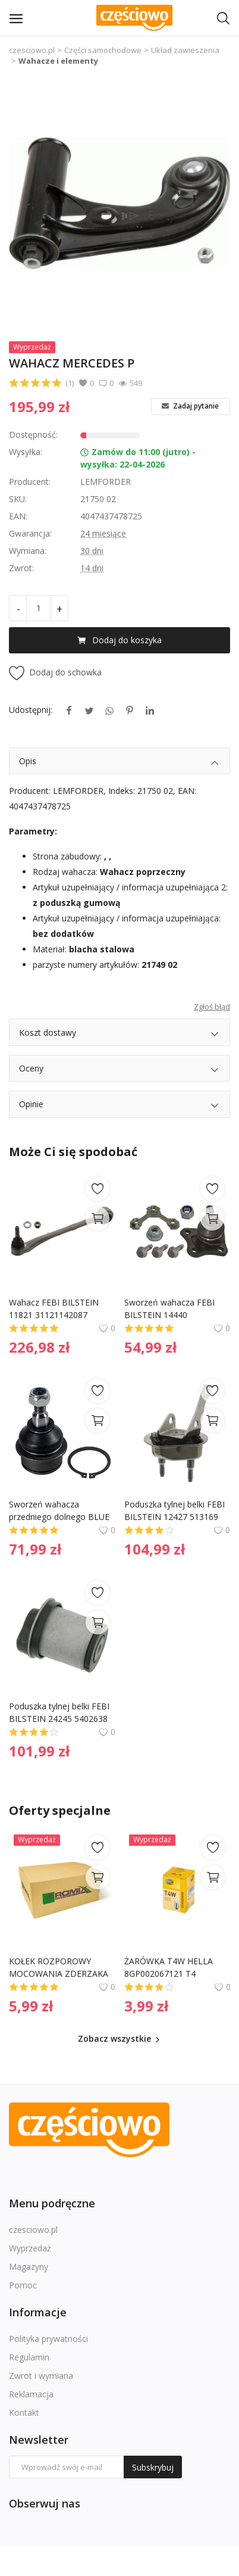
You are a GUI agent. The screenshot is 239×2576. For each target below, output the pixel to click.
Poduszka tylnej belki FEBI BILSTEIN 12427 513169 (175, 1510)
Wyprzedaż (30, 2248)
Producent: (30, 481)
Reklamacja (31, 2394)
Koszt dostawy (119, 1034)
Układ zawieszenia (185, 50)
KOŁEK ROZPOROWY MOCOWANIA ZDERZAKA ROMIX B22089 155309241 (61, 1967)
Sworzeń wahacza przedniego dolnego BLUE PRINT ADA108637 (60, 1511)
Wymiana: (27, 550)
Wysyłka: (25, 451)
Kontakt (24, 2412)
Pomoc (23, 2285)
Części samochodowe (102, 50)
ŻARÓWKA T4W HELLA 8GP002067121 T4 (169, 1967)
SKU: (18, 498)
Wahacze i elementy (58, 60)
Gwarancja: (30, 533)
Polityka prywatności (48, 2338)
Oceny (119, 1070)
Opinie (119, 1106)
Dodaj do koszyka (119, 640)
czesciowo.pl (32, 50)
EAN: (18, 516)
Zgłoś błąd (212, 1006)
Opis (119, 763)
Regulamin (29, 2357)
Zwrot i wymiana (41, 2375)
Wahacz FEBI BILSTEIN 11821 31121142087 (55, 1308)
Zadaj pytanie (190, 406)
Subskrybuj (153, 2467)
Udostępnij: (30, 709)
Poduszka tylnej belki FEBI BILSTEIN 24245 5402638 (60, 1712)
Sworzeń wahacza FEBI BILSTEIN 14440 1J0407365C (170, 1309)
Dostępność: (33, 434)
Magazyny (28, 2266)
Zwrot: (21, 568)
